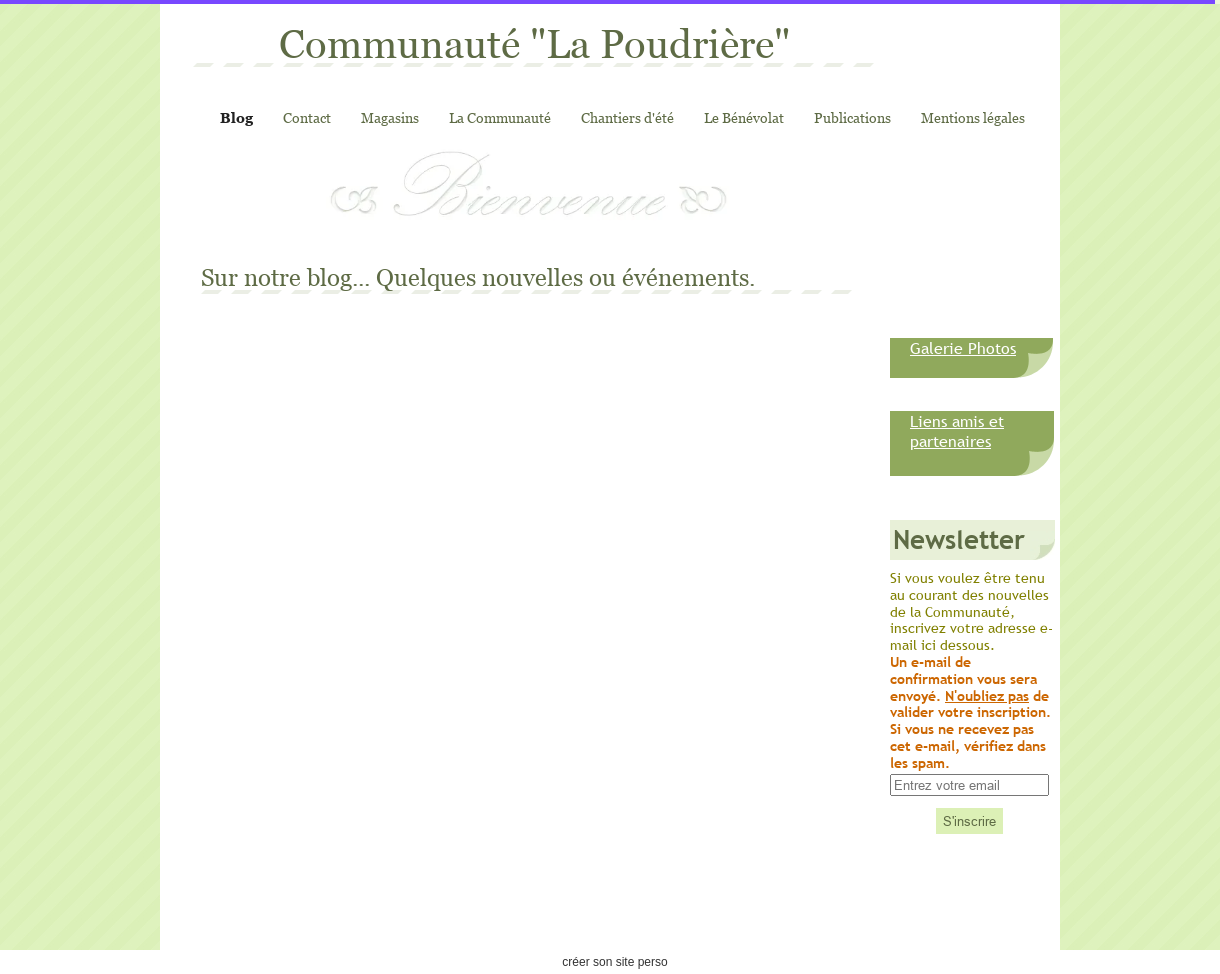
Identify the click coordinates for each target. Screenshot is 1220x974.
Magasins (390, 117)
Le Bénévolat (744, 117)
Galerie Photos (963, 348)
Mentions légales (973, 117)
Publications (852, 117)
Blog (236, 117)
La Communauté (500, 117)
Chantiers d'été (627, 117)
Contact (307, 117)
